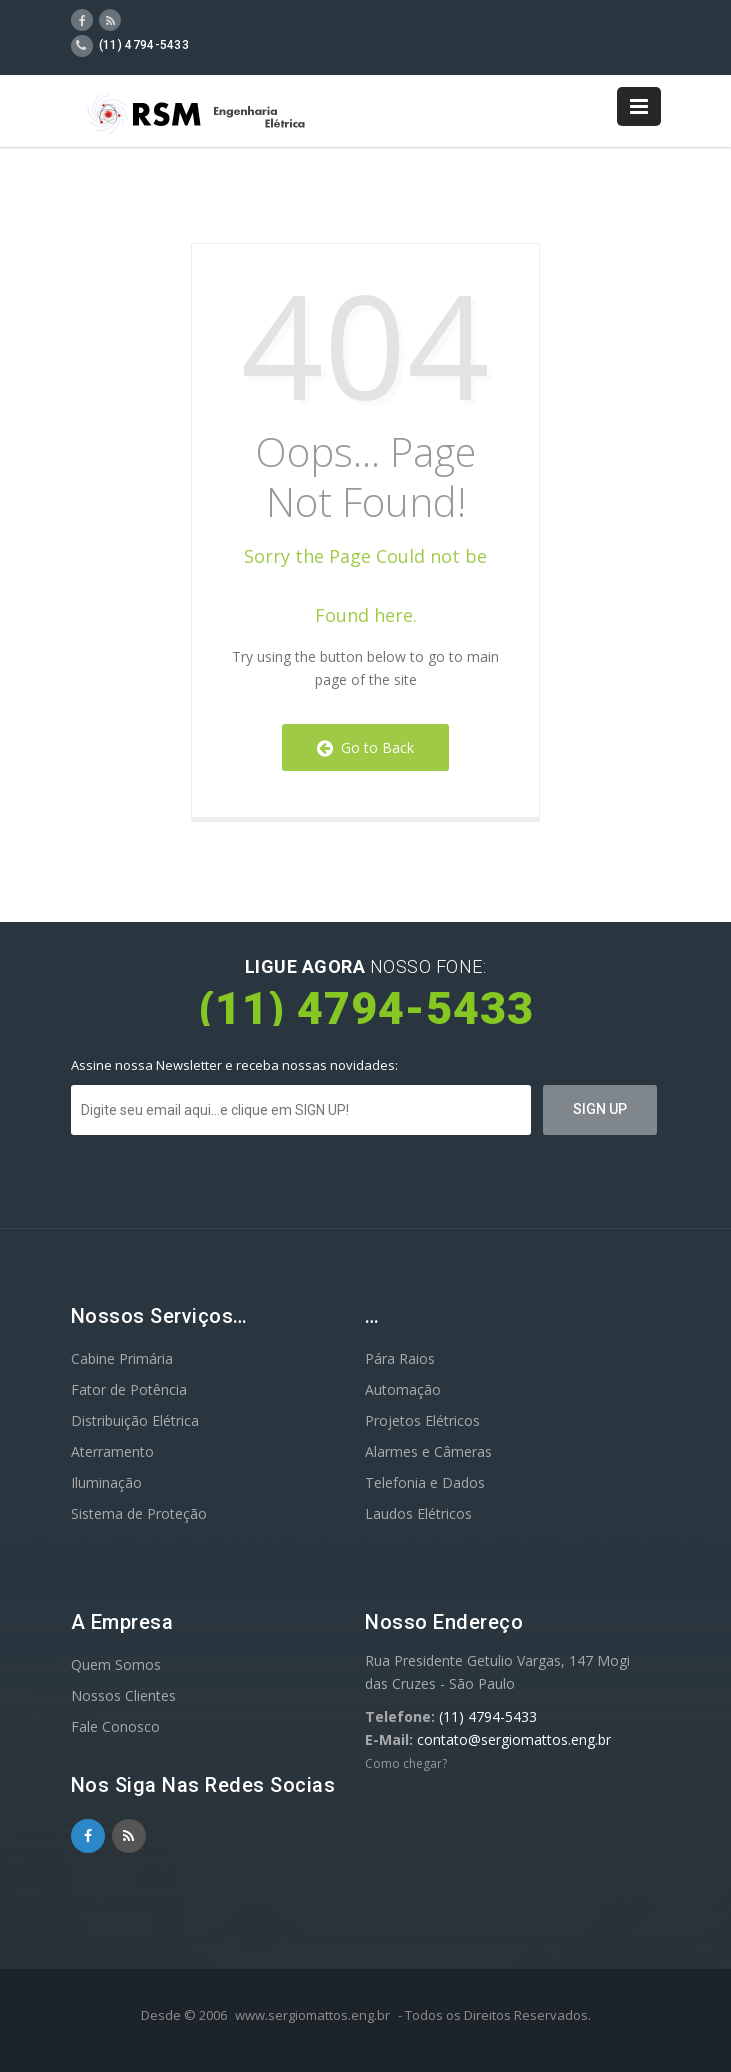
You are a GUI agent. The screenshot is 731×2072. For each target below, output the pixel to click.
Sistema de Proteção (139, 1513)
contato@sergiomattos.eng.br (514, 1739)
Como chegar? (406, 1763)
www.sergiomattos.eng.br (312, 2015)
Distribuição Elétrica (135, 1420)
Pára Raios (400, 1358)
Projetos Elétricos (422, 1420)
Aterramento (112, 1451)
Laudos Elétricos (418, 1513)
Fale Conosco (115, 1726)
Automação (403, 1389)
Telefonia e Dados (425, 1482)
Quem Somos (116, 1664)
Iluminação (106, 1482)
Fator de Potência (129, 1389)
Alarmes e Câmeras (428, 1451)
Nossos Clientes (123, 1695)
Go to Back (365, 747)
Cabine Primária (122, 1358)
